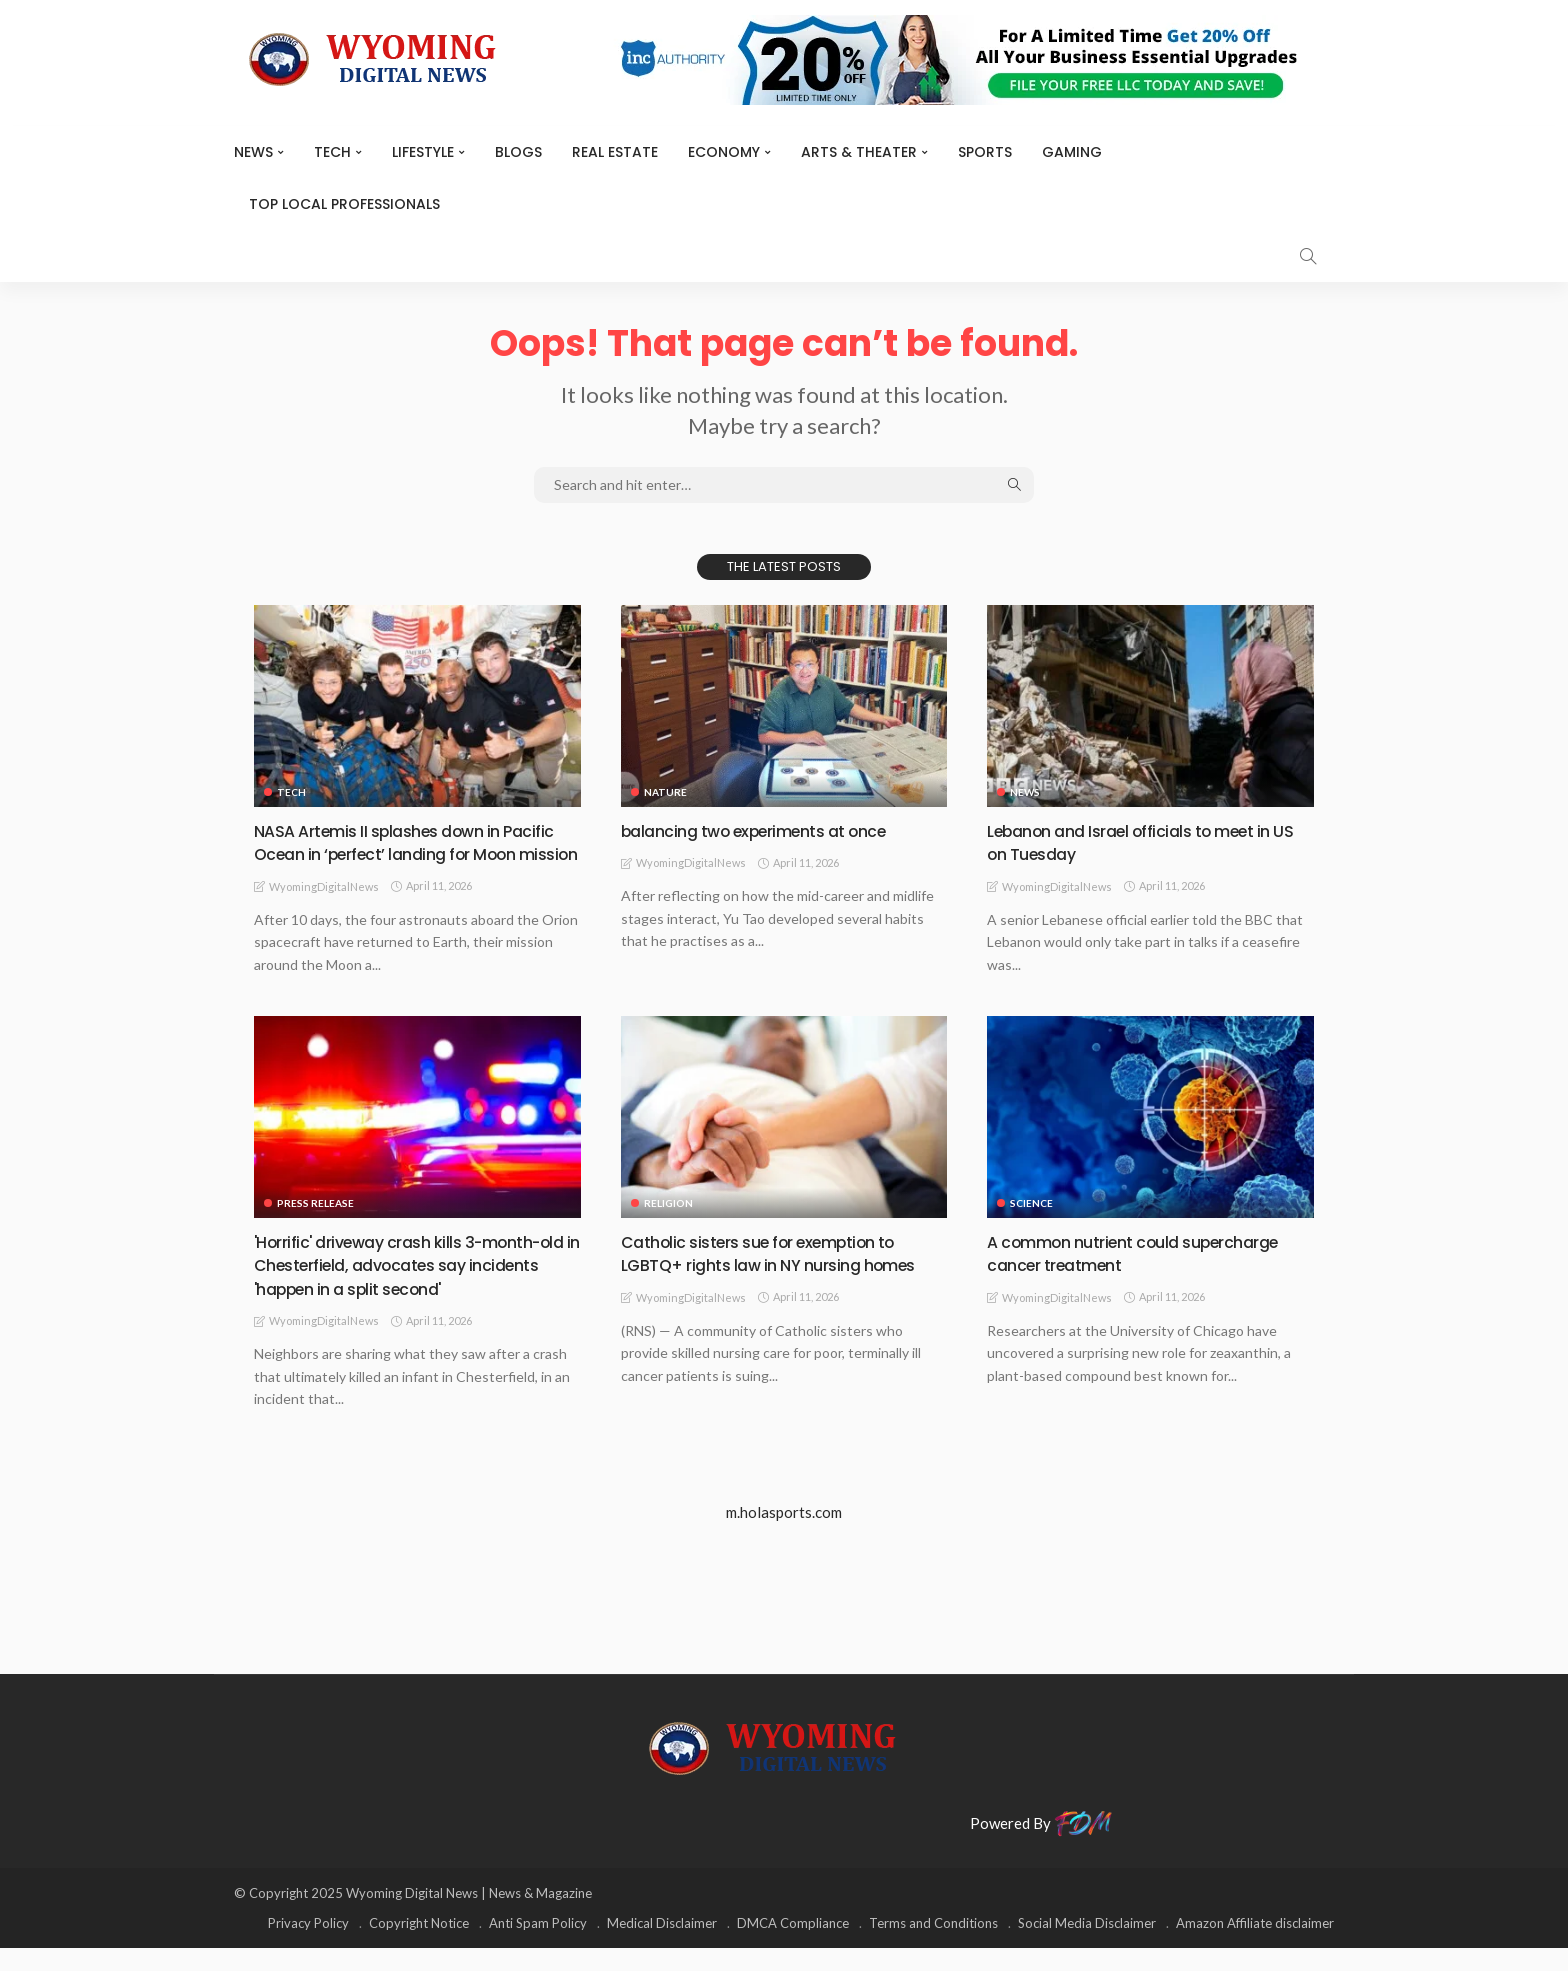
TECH (332, 152)
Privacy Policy (308, 1946)
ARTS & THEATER (859, 152)
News (253, 152)
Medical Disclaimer (662, 1946)
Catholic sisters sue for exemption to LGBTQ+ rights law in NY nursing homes (782, 1276)
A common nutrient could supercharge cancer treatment (1148, 1276)
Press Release (315, 1226)
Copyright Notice (419, 1946)
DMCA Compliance (793, 1946)
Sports (985, 152)
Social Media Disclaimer (1087, 1946)
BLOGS (518, 152)
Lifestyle (423, 152)
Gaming (1072, 152)
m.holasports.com (784, 1536)
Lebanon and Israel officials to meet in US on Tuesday (1143, 842)
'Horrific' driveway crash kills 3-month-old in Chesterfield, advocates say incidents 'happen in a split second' (412, 1288)
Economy (724, 152)
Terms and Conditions (933, 1946)
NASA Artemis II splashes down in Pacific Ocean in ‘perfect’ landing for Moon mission (402, 854)
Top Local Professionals (344, 204)
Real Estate (615, 152)
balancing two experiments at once (768, 830)
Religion (668, 1226)
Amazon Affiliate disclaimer (1255, 1946)
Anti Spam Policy (538, 1946)
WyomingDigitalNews (324, 909)
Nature (665, 792)
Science (1031, 1226)
